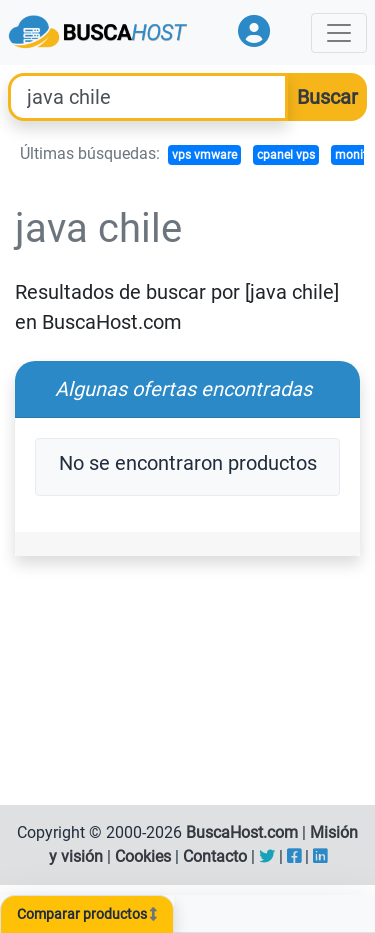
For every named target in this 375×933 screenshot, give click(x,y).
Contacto (215, 856)
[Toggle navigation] (339, 33)
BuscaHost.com (242, 832)
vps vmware (204, 155)
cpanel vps (286, 155)
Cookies (143, 856)
